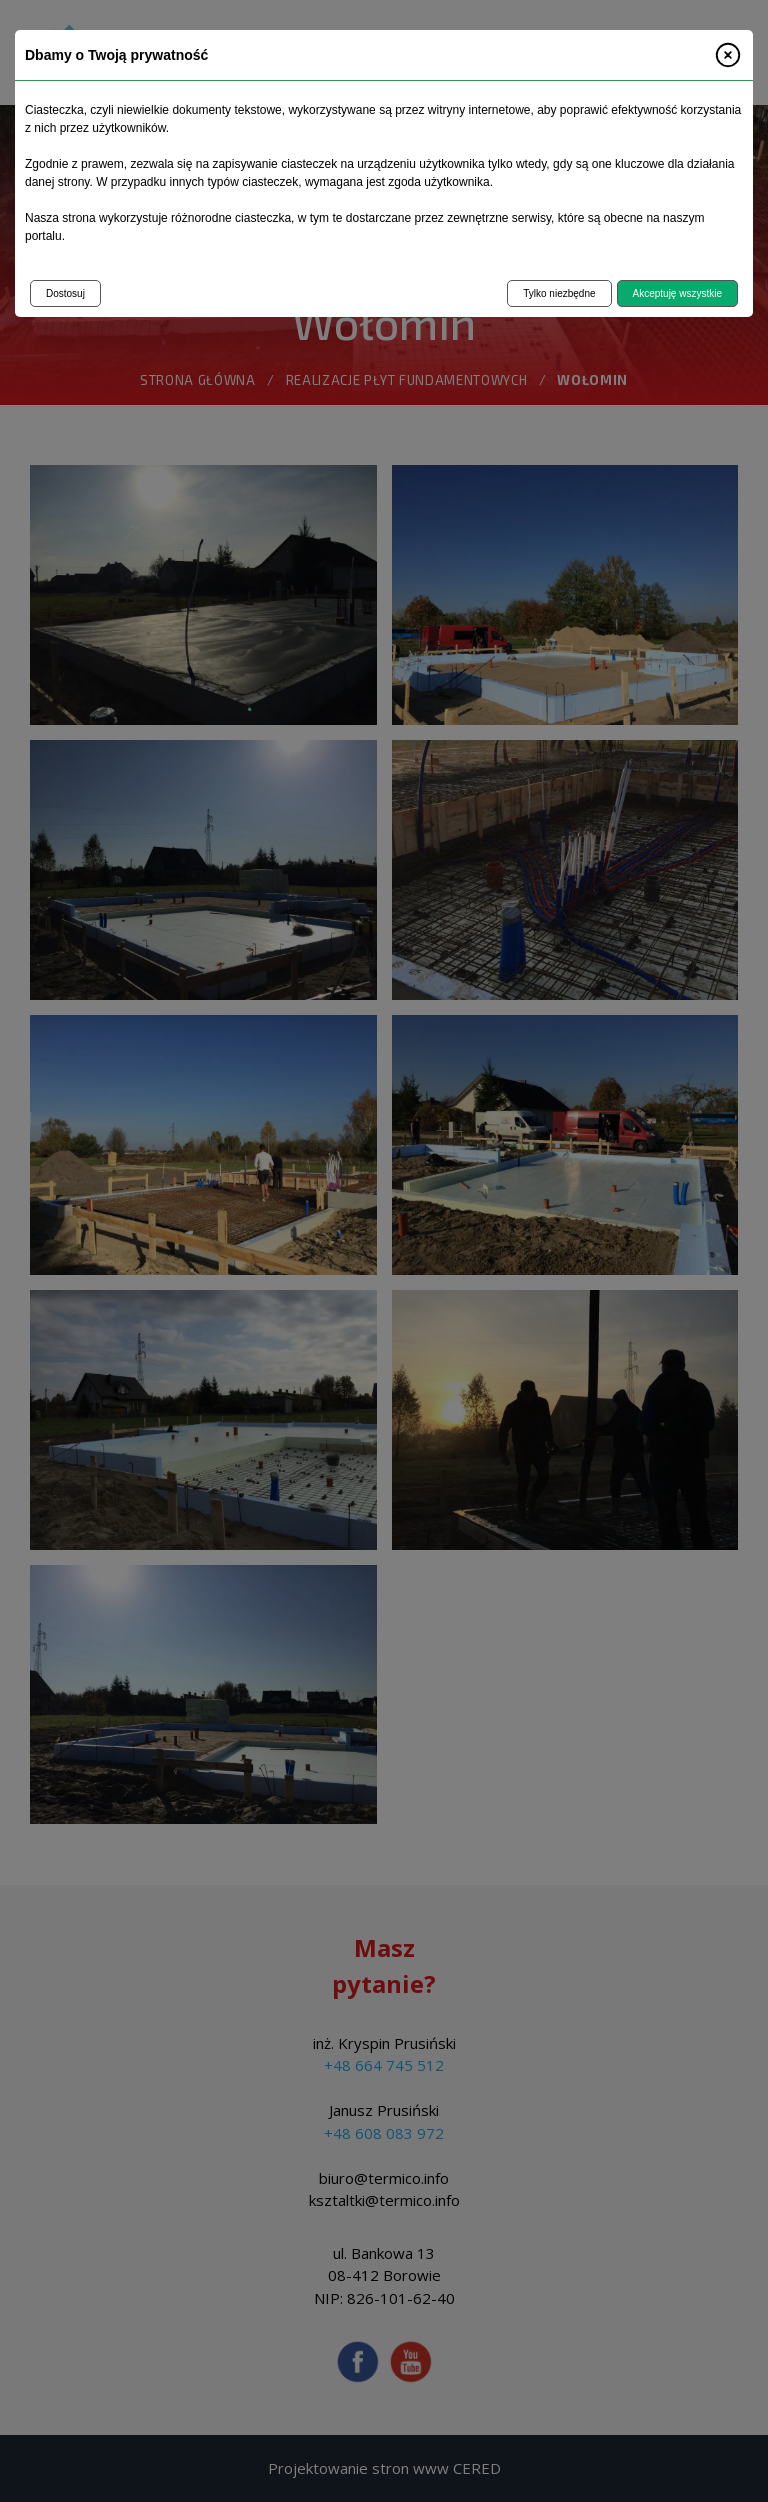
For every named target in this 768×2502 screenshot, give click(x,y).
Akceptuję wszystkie (677, 293)
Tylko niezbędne (559, 293)
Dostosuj (65, 293)
